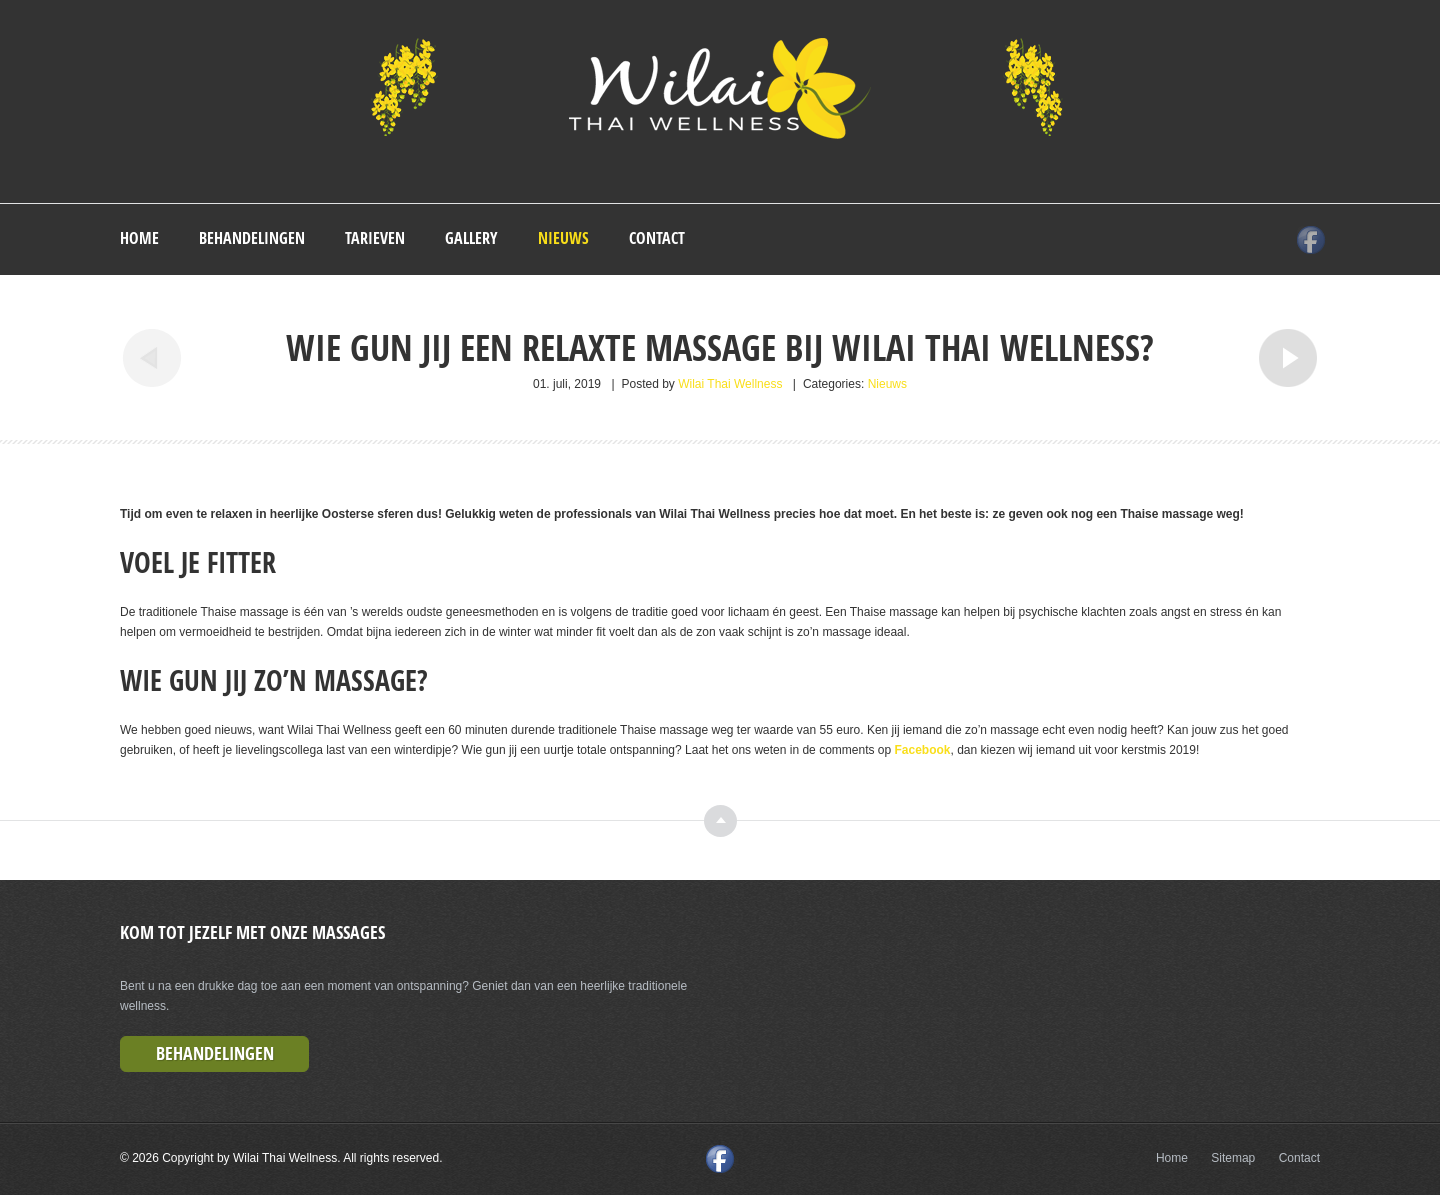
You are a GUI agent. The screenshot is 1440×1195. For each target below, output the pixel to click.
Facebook (923, 750)
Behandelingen (252, 238)
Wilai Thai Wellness (730, 384)
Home (139, 238)
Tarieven (375, 238)
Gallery (471, 238)
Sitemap (1233, 1158)
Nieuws (563, 238)
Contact (657, 238)
